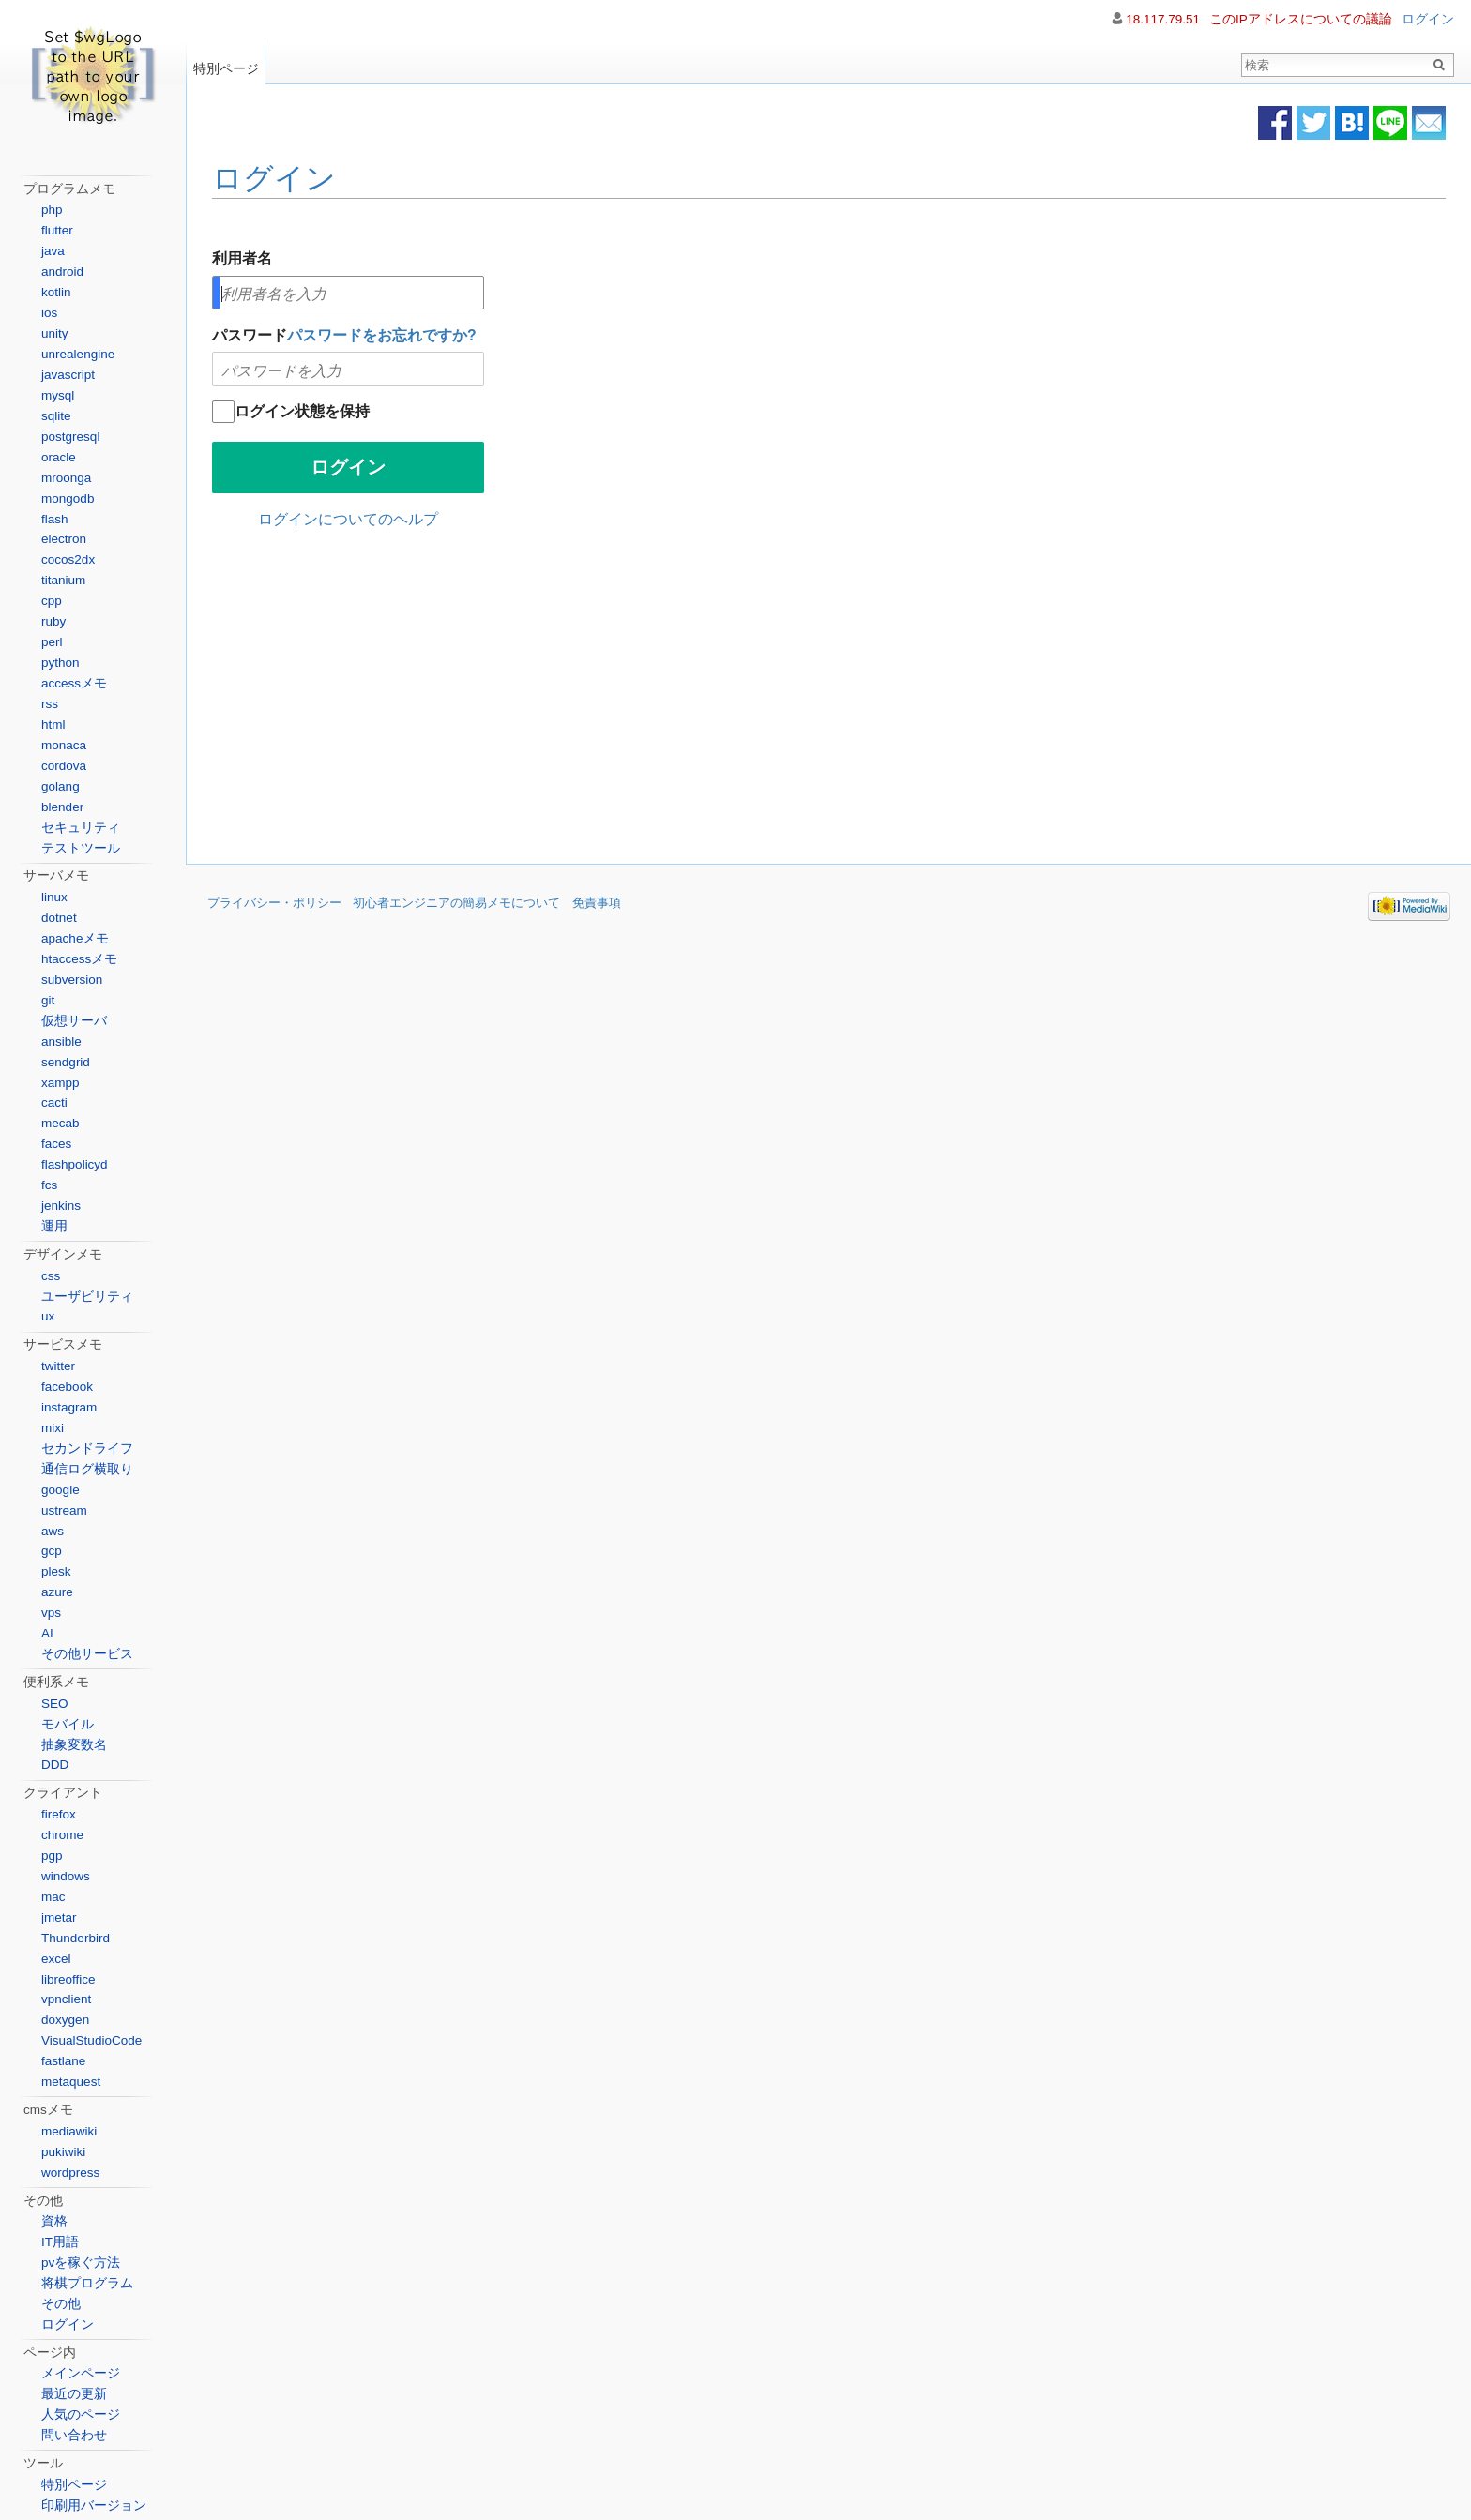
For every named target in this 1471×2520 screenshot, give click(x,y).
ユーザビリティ (87, 1297)
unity (54, 333)
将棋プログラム (87, 2283)
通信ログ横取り (87, 1469)
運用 (54, 1226)
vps (51, 1613)
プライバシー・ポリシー (274, 903)
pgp (52, 1856)
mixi (52, 1428)
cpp (51, 601)
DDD (54, 1765)
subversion (71, 980)
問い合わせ (74, 2435)
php (52, 210)
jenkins (61, 1206)
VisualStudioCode (91, 2040)
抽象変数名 (74, 1745)
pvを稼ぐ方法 (80, 2263)
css (50, 1276)
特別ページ (226, 64)
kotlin (56, 292)
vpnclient (66, 1999)
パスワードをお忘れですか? (382, 335)
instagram (69, 1407)
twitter (58, 1366)
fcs (49, 1185)
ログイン (274, 178)
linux (54, 897)
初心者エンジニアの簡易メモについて (456, 903)
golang (60, 786)
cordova (63, 766)
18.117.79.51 (1163, 19)
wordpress (70, 2172)
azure (57, 1592)
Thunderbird (75, 1938)
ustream (64, 1510)
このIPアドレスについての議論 (1300, 19)
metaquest (70, 2082)
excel (56, 1959)
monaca (63, 745)
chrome (62, 1835)
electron (63, 539)
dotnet (59, 918)
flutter (57, 230)
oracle (58, 457)
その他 (61, 2304)
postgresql (70, 437)
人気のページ (80, 2414)
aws (52, 1531)
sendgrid (65, 1062)
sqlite (56, 416)
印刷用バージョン (93, 2505)
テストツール (80, 848)
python (60, 663)
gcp (51, 1551)
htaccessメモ (79, 959)
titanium (63, 580)
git (47, 1000)
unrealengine (77, 354)
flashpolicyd (74, 1164)
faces (56, 1144)
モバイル (67, 1724)
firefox (58, 1814)
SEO (54, 1704)
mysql (57, 395)
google (60, 1490)
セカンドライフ (87, 1448)
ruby (53, 621)
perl (52, 642)
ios (49, 313)
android (62, 271)
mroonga (66, 478)
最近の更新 (74, 2394)
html (53, 724)
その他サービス (87, 1654)
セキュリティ (80, 828)
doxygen (65, 2020)
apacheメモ (75, 938)
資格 (54, 2221)
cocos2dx (68, 559)
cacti (54, 1102)
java (53, 251)
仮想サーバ (74, 1021)
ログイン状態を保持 (302, 411)
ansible (61, 1041)
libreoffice (68, 1979)
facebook (67, 1387)
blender (62, 807)
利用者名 (242, 258)
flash (54, 519)
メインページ (80, 2373)
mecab (60, 1123)
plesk (56, 1571)
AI (47, 1633)
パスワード (344, 335)
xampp (60, 1083)
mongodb (67, 498)
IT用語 (60, 2242)
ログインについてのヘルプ (348, 519)
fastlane (63, 2061)
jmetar (59, 1917)
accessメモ (74, 683)
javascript (68, 375)
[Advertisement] (671, 700)
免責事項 (596, 903)
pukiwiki (63, 2152)
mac (53, 1897)
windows (65, 1876)
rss (49, 704)
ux (47, 1316)
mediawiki (69, 2131)
